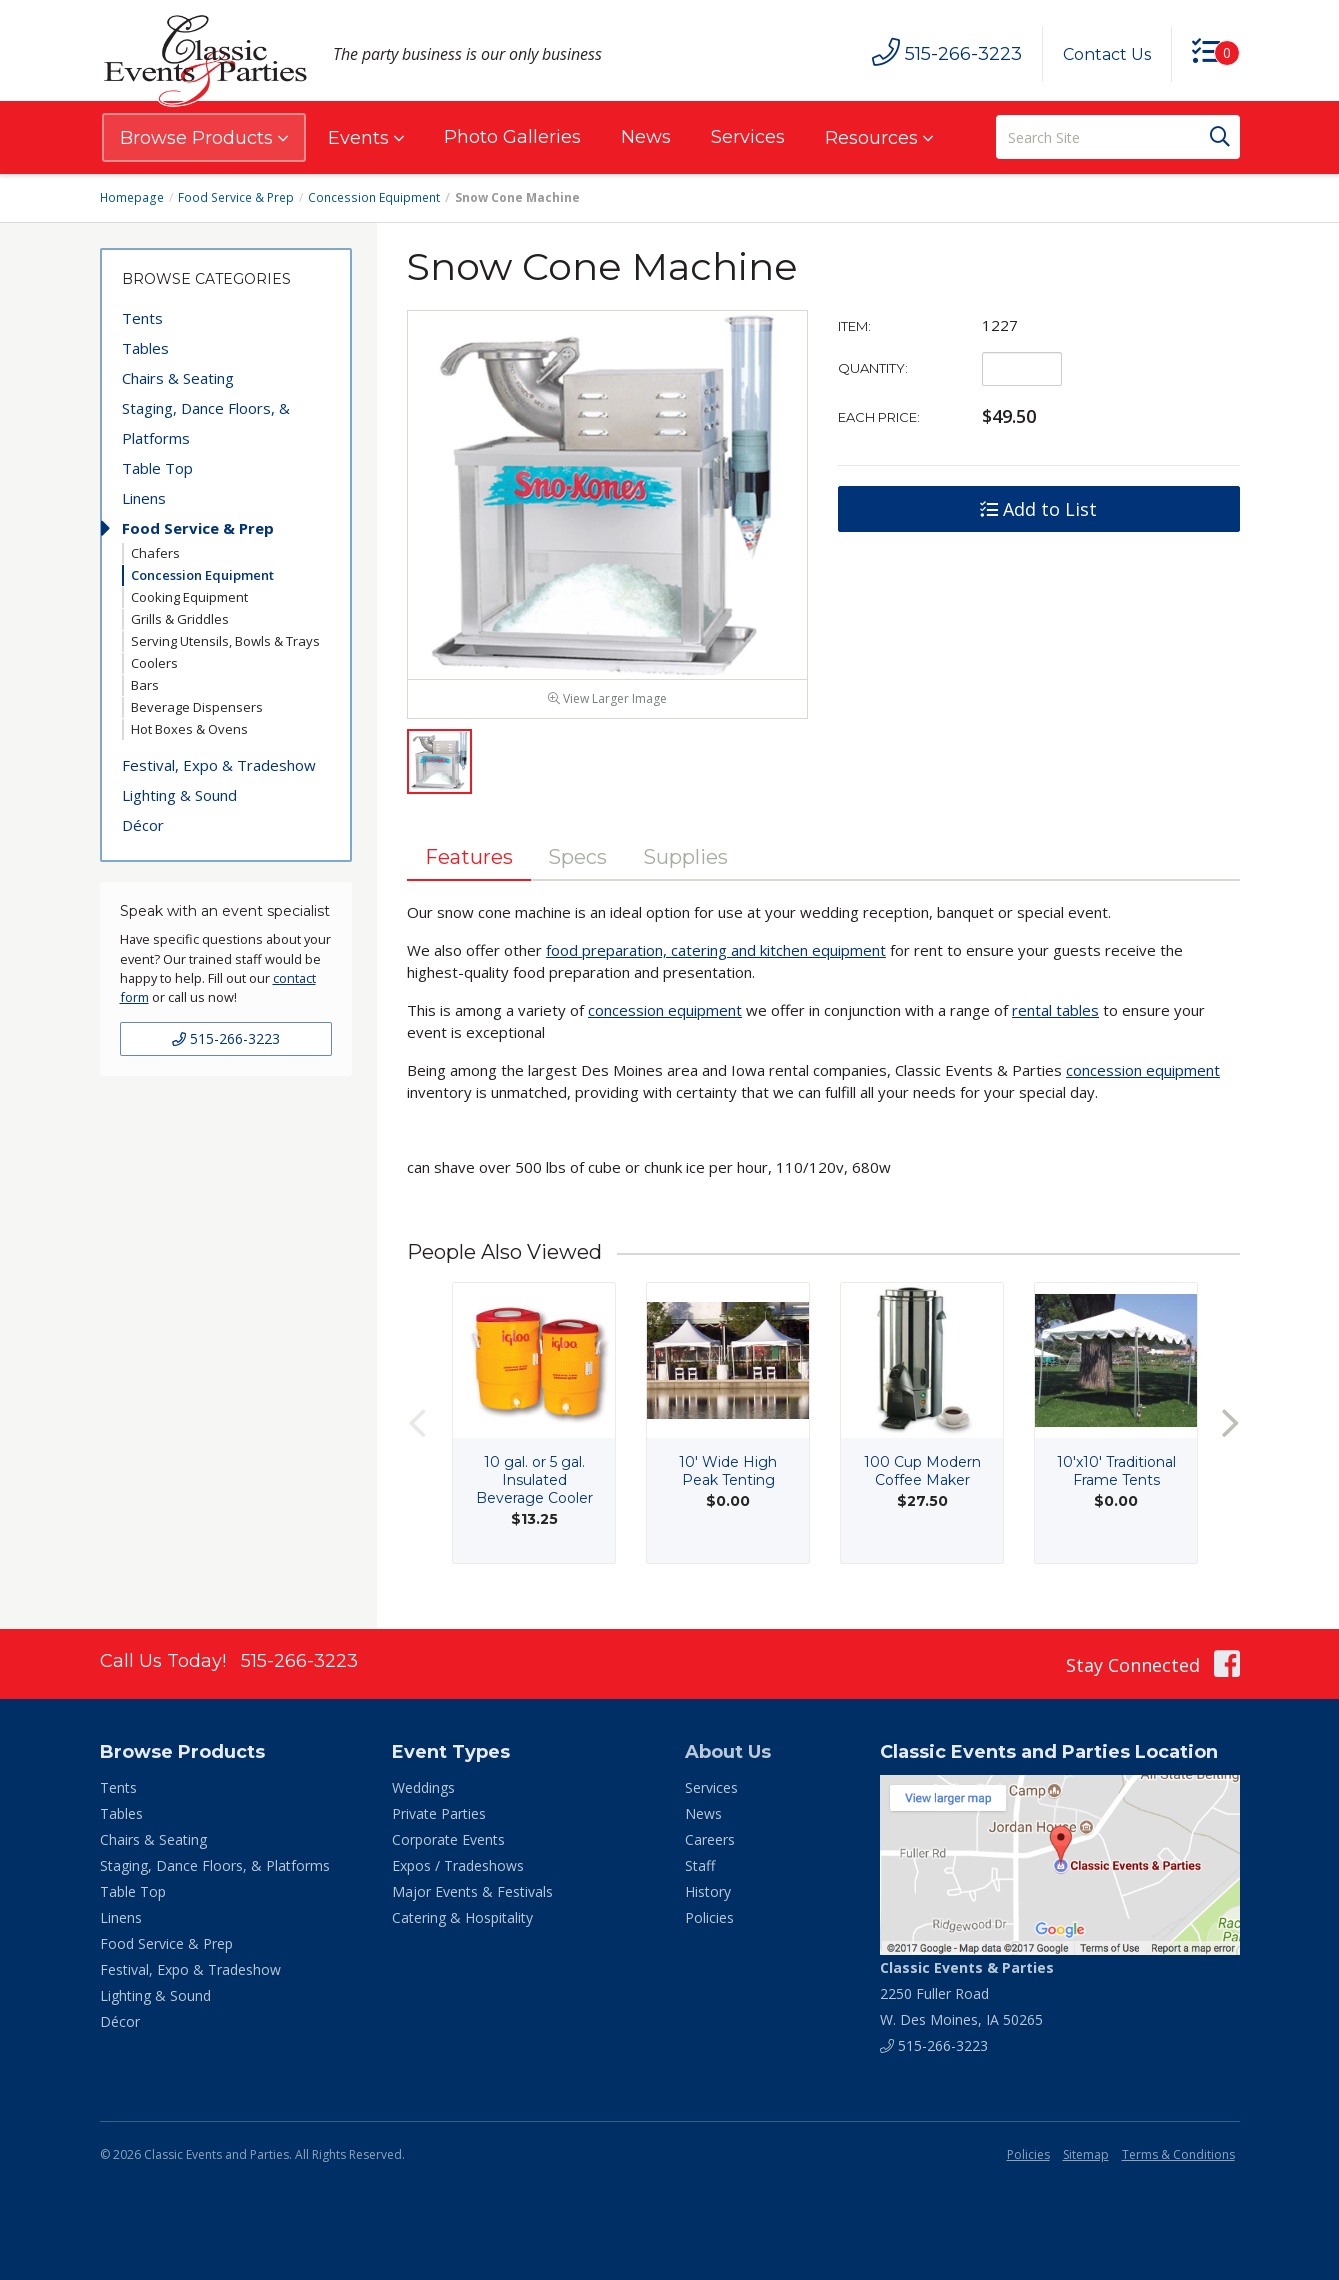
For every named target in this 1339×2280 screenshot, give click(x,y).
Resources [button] (879, 138)
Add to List (1038, 509)
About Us (728, 1754)
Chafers (155, 553)
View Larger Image (607, 700)
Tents (142, 318)
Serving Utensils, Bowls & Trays (225, 641)
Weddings (423, 1789)
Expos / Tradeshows (458, 1867)
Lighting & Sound (179, 795)
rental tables (1055, 1012)
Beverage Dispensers (197, 707)
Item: (854, 326)
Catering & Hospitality (462, 1919)
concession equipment (665, 1012)
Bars (145, 685)
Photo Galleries (512, 137)
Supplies (686, 859)
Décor (143, 825)
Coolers (154, 663)
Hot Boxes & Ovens (189, 729)
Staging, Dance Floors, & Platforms (206, 423)
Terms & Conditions (1178, 2156)
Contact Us (1107, 54)
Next (1230, 1425)
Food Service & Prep (235, 197)
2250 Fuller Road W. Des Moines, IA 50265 (967, 1995)
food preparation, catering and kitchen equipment (716, 952)
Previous (417, 1425)
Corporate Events (448, 1841)
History (708, 1893)
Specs (578, 859)
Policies (709, 1919)
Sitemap (1086, 2156)
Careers (710, 1841)
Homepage (132, 197)
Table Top (157, 468)
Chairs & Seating (178, 378)
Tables (145, 348)
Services (748, 137)
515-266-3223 (226, 1038)
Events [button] (366, 138)
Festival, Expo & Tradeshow (219, 765)
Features (469, 859)
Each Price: (879, 417)
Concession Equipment (372, 197)
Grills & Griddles (180, 619)
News (646, 137)
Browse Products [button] (204, 138)
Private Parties (439, 1815)
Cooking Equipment (189, 597)
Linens (144, 498)
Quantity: (873, 368)
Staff (700, 1867)
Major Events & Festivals (472, 1893)
